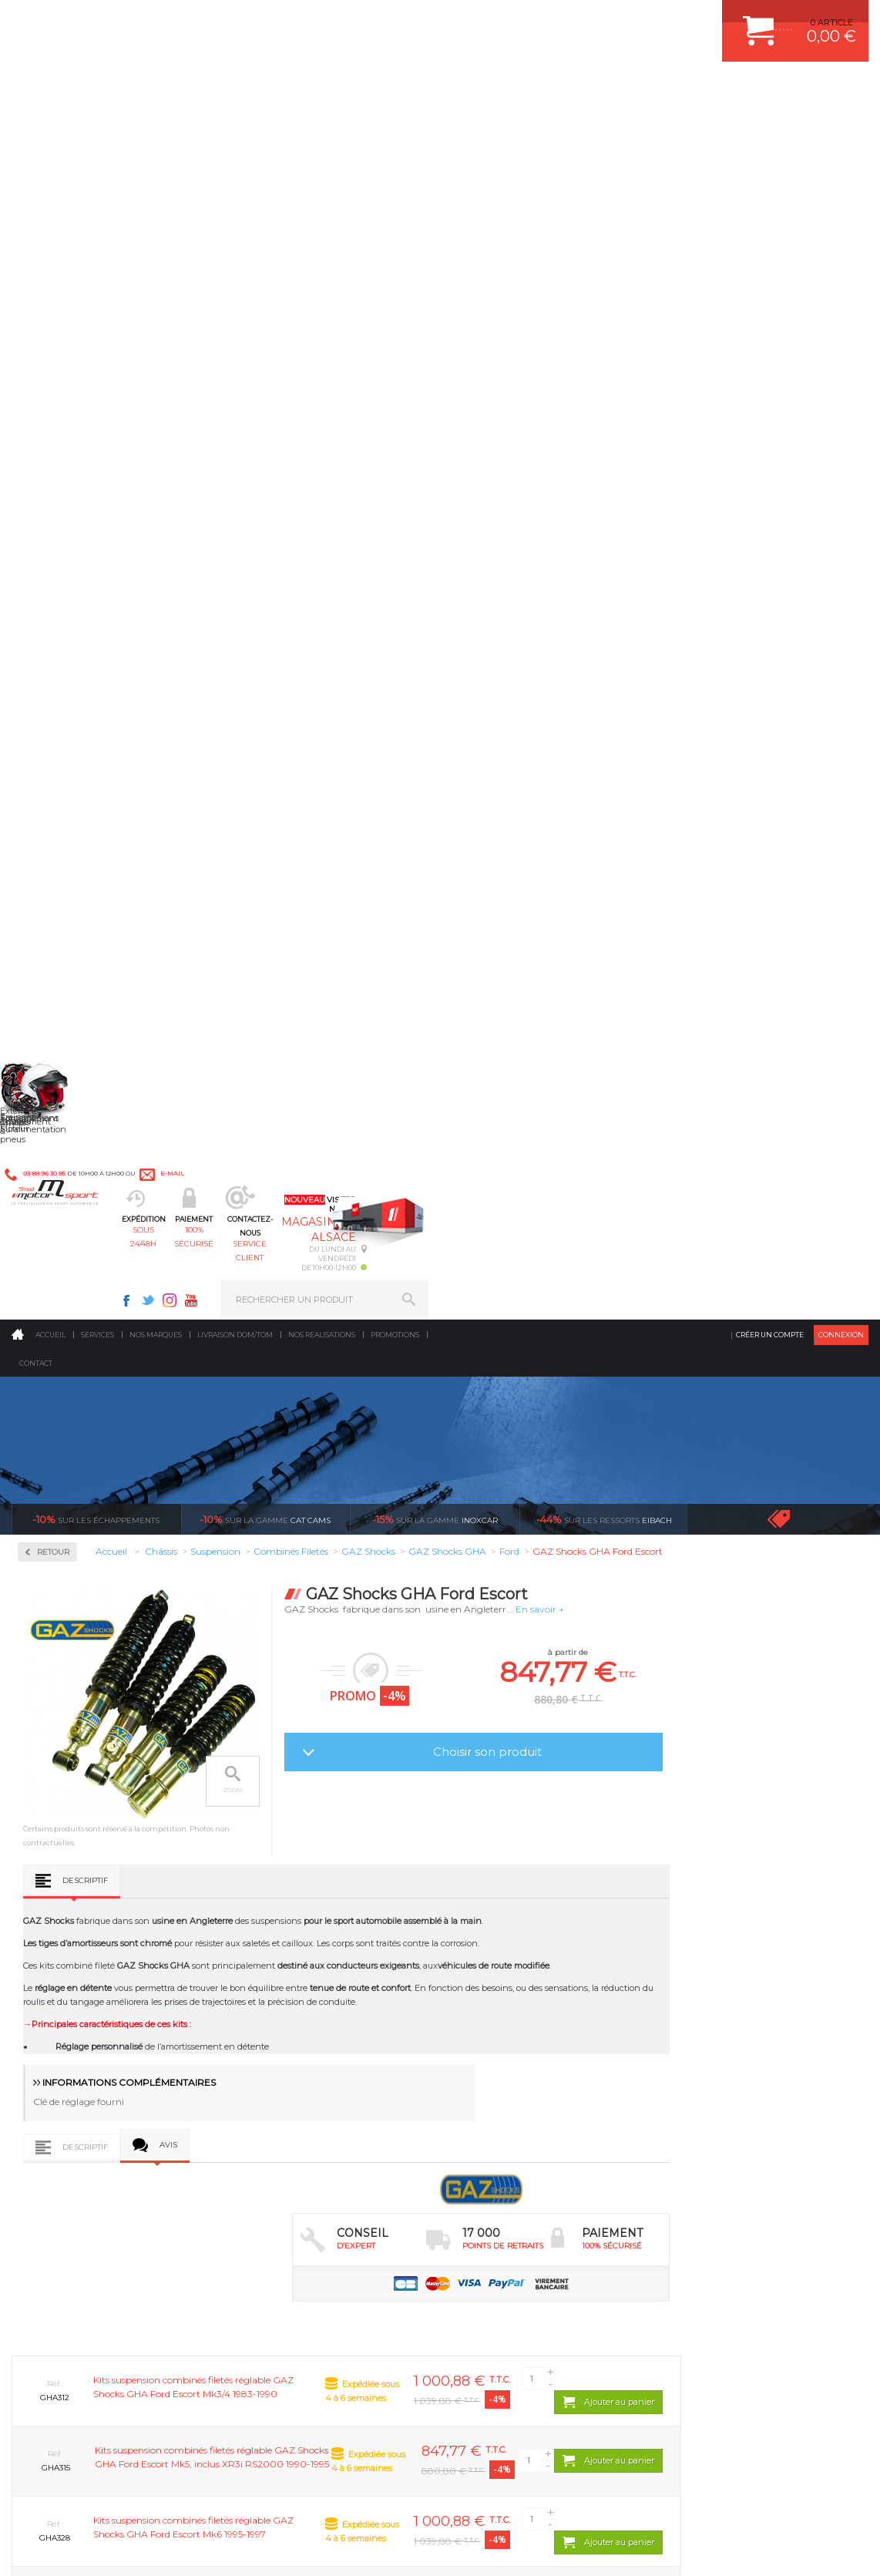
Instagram (609, 20)
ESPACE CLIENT (705, 2028)
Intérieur (270, 2182)
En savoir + (715, 401)
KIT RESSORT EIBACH (513, 2143)
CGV (169, 2548)
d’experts (340, 1883)
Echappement (280, 2066)
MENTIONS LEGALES (117, 2548)
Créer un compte (770, 127)
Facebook (566, 20)
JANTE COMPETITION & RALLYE (532, 2182)
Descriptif (261, 749)
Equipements (279, 2201)
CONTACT (55, 2548)
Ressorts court (68, 684)
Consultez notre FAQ (122, 2441)
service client (484, 89)
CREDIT (256, 2548)
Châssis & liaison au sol (304, 2105)
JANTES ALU (493, 2105)
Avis (344, 1018)
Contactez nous (89, 2400)
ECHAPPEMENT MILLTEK (519, 2085)
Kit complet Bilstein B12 (89, 666)
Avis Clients (804, 2500)
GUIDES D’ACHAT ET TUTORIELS (740, 2182)
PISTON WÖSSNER (506, 2066)
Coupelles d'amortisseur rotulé (85, 575)
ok (404, 2312)
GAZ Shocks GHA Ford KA (434, 1705)
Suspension (65, 469)
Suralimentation (289, 2047)
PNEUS (482, 2124)
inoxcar (435, 311)
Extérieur (271, 2162)
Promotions (395, 127)
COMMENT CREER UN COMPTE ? (740, 2047)
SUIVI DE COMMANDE (717, 2105)
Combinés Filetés (74, 550)
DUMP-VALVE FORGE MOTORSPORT (543, 2162)
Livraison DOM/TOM (235, 127)
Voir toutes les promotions (792, 311)
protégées (768, 1883)
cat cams (265, 311)
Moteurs (269, 2028)
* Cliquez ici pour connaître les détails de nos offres (549, 2323)
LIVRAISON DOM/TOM (717, 2143)
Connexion (841, 127)
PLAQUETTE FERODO (511, 2047)
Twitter (588, 20)
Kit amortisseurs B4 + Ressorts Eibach (81, 608)
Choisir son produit (663, 543)
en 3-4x (126, 1883)
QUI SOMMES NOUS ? (57, 2161)
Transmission (280, 2085)
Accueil (50, 127)
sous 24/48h (273, 89)
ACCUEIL (15, 2548)
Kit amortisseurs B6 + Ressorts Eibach (80, 640)
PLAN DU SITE (210, 2548)
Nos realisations (321, 127)
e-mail (338, 20)
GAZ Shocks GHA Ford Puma (598, 1710)
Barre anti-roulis (73, 531)
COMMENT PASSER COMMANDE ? (743, 2066)
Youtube (631, 20)
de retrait (554, 1883)
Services (97, 127)
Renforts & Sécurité (89, 419)
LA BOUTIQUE (41, 2180)
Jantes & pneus (284, 2143)
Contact (35, 155)
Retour (229, 344)
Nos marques (155, 127)
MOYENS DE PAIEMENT (721, 2085)
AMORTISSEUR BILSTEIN (519, 2028)
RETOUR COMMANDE (717, 2124)
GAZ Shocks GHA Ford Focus (270, 1710)
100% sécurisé (378, 89)
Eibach (604, 311)
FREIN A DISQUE (501, 2201)
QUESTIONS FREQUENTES (727, 2162)
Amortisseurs (66, 513)
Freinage (269, 2124)
